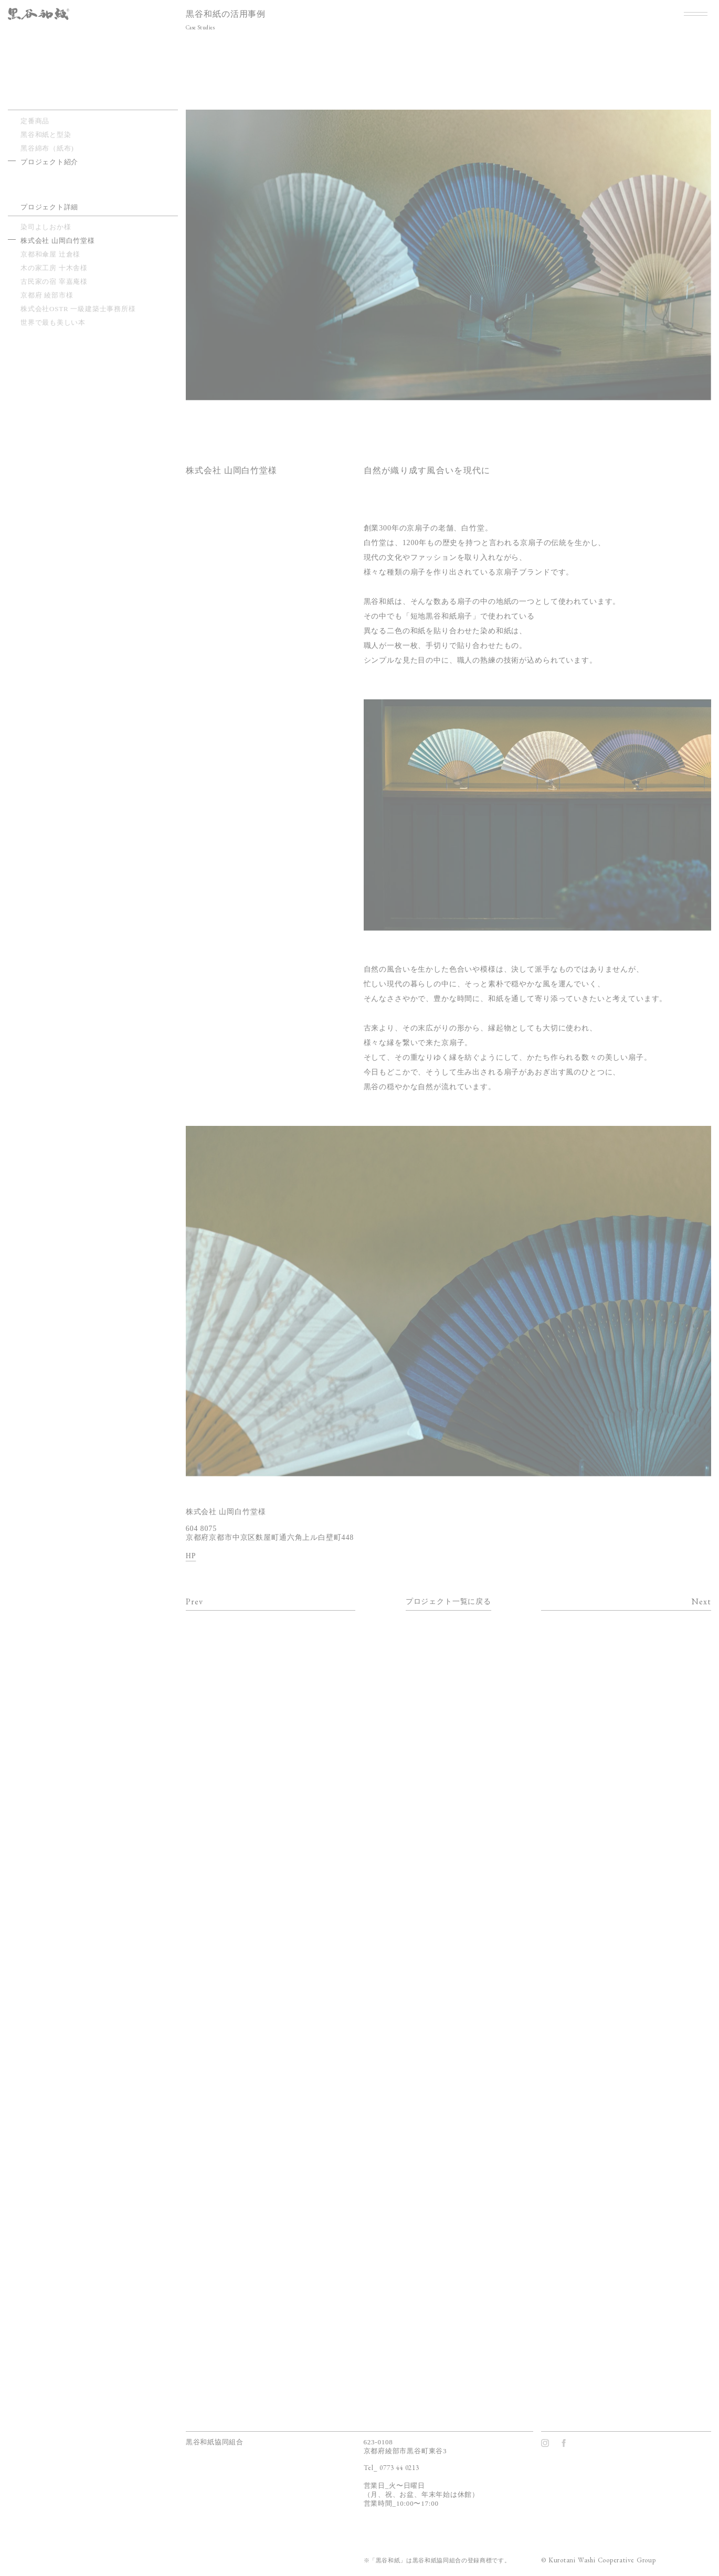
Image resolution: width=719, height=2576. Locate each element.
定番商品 (34, 121)
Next (701, 1601)
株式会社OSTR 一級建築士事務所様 (78, 309)
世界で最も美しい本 (53, 322)
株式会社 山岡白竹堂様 (57, 240)
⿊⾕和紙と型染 (45, 135)
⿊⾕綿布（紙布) (47, 148)
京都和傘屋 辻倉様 (50, 254)
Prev (194, 1601)
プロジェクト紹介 (49, 162)
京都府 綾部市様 (46, 295)
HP (191, 1556)
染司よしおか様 (45, 227)
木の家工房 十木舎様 (54, 268)
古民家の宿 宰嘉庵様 (54, 281)
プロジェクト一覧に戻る (448, 1601)
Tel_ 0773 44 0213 (391, 2467)
